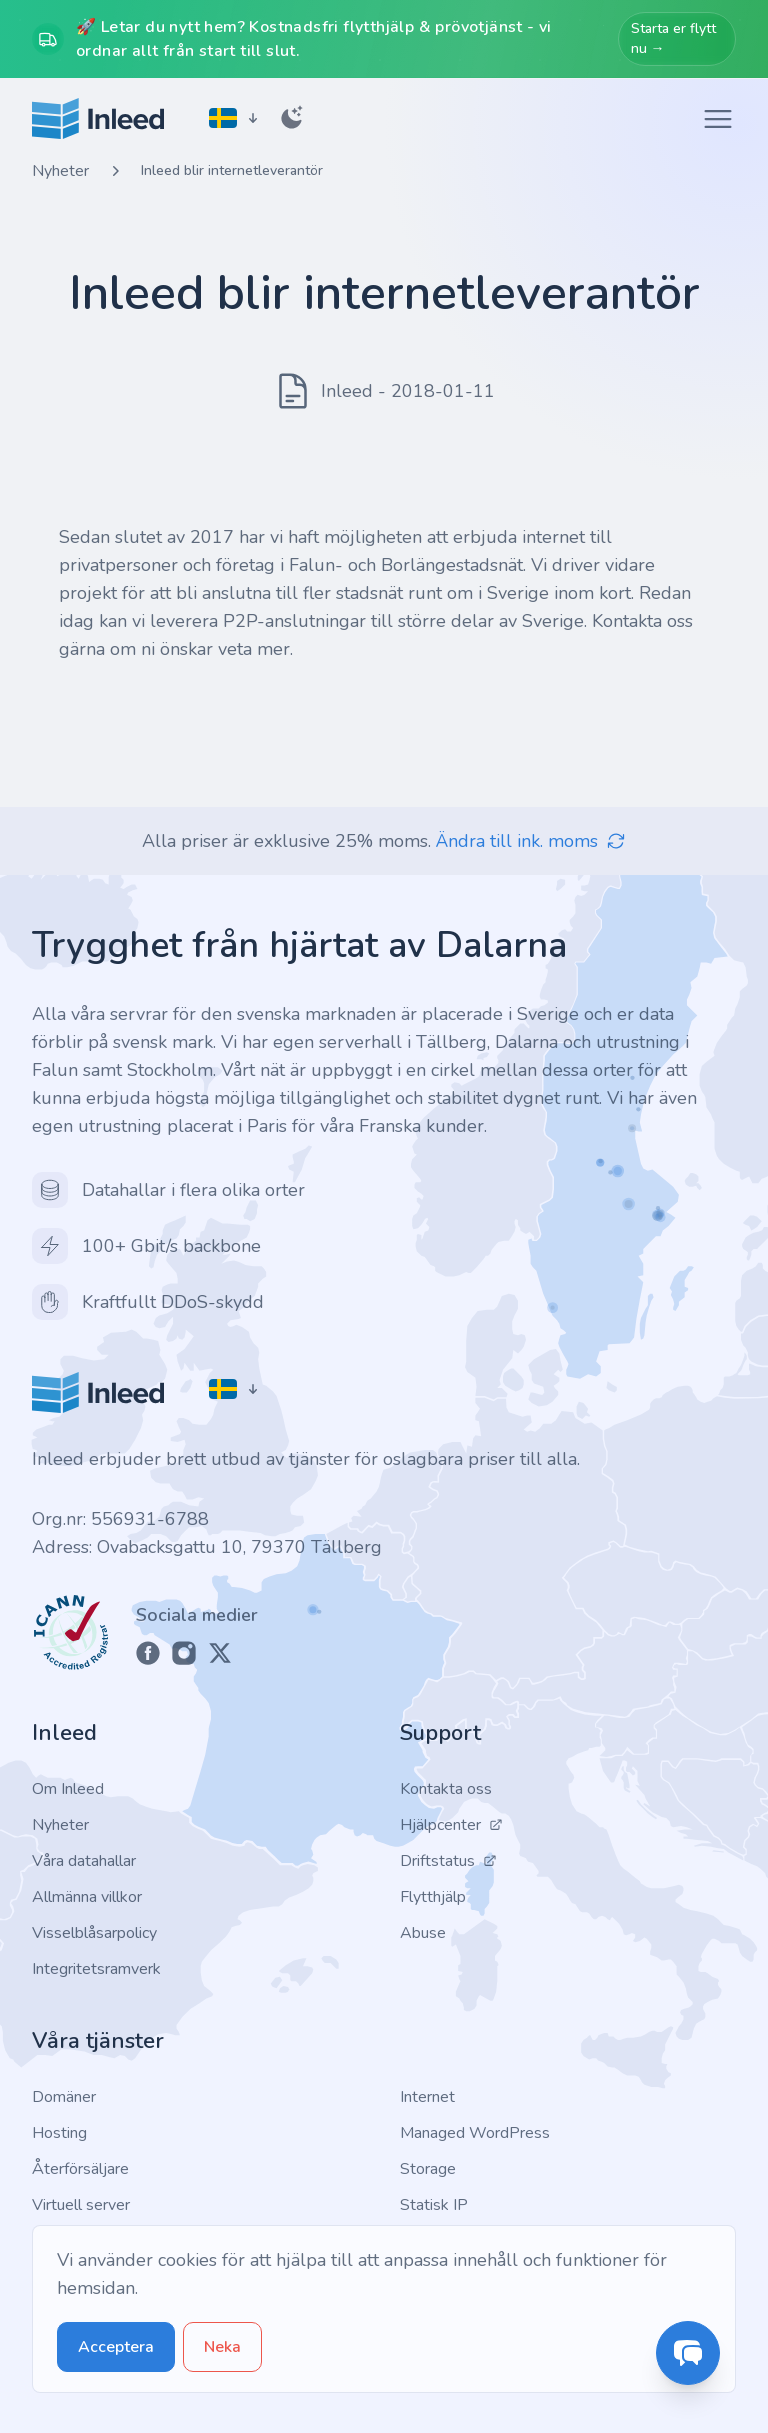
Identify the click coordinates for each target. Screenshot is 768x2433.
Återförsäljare (80, 2169)
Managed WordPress (475, 2133)
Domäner (64, 2097)
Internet (427, 2097)
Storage (428, 2169)
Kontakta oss (446, 1789)
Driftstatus (448, 1861)
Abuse (423, 1933)
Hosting (59, 2133)
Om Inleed (68, 1789)
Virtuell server (81, 2205)
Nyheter (60, 171)
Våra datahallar (84, 1861)
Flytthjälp (433, 1897)
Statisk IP (434, 2205)
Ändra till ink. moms (531, 841)
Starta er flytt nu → (673, 38)
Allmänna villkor (87, 1897)
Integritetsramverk (96, 1969)
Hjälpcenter (451, 1825)
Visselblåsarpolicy (94, 1933)
